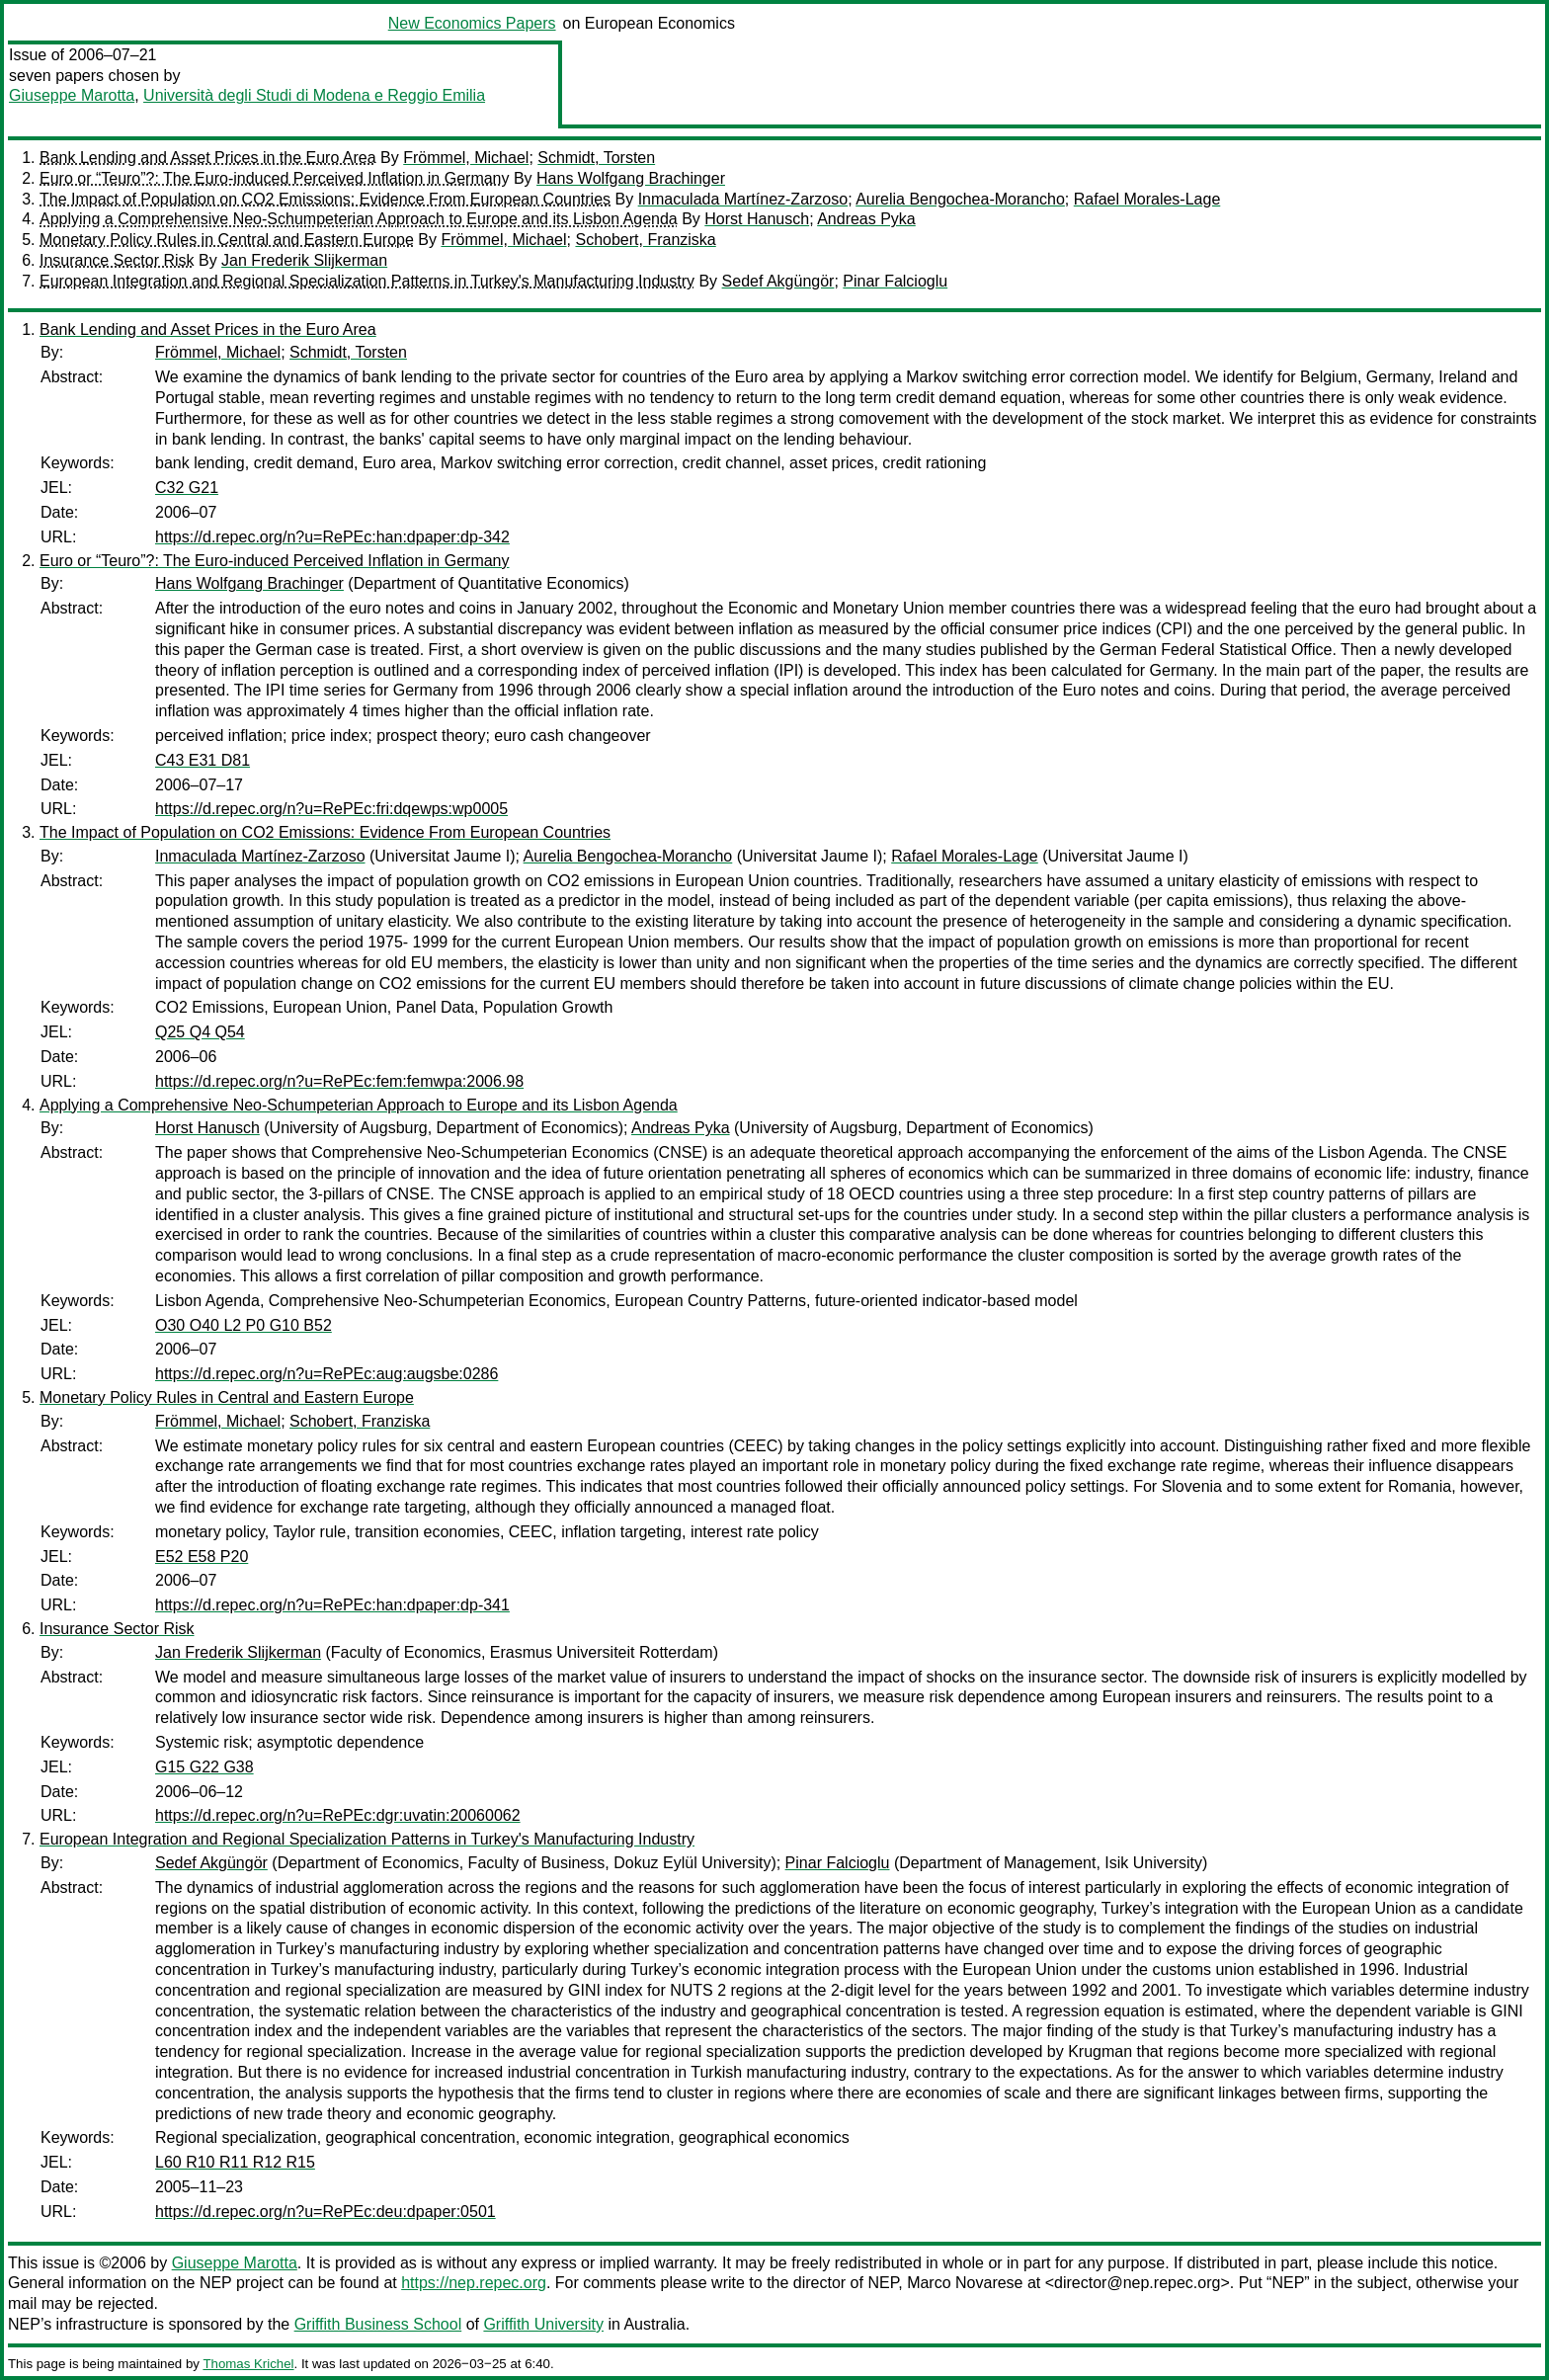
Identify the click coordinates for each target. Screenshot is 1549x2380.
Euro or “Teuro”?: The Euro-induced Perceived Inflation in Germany (275, 178)
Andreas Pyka (866, 218)
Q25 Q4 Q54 (200, 1032)
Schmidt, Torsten (596, 157)
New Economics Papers (472, 23)
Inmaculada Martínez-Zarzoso (743, 199)
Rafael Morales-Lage (1147, 199)
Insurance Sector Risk (117, 260)
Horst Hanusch (756, 218)
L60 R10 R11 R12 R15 (235, 2162)
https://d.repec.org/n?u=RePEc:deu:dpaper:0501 (325, 2211)
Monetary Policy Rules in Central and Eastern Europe (227, 239)
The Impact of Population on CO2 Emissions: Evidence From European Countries (325, 199)
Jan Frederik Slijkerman (304, 260)
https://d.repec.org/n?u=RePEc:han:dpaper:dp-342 (332, 537)
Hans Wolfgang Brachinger (630, 178)
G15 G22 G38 (204, 1767)
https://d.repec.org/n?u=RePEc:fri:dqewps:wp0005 (331, 808)
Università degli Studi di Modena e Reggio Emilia (314, 95)
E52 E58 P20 (201, 1556)
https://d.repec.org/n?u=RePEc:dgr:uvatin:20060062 (338, 1815)
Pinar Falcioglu (895, 281)
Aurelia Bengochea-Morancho (960, 199)
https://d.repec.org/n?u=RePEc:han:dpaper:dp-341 (332, 1605)
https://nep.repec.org (473, 2282)
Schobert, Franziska (645, 239)
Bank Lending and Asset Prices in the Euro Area (208, 157)
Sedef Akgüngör (778, 281)
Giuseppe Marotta (71, 95)
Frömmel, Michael (466, 157)
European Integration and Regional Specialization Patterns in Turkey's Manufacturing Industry (367, 281)
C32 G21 (186, 487)
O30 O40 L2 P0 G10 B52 (243, 1325)
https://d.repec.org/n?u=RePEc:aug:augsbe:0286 (326, 1373)
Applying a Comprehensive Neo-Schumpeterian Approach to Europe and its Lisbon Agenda (359, 218)
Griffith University (543, 2324)
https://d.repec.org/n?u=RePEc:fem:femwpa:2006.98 (339, 1081)
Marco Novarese (964, 2282)
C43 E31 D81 (202, 760)
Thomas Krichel (248, 2363)
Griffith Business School (378, 2324)
